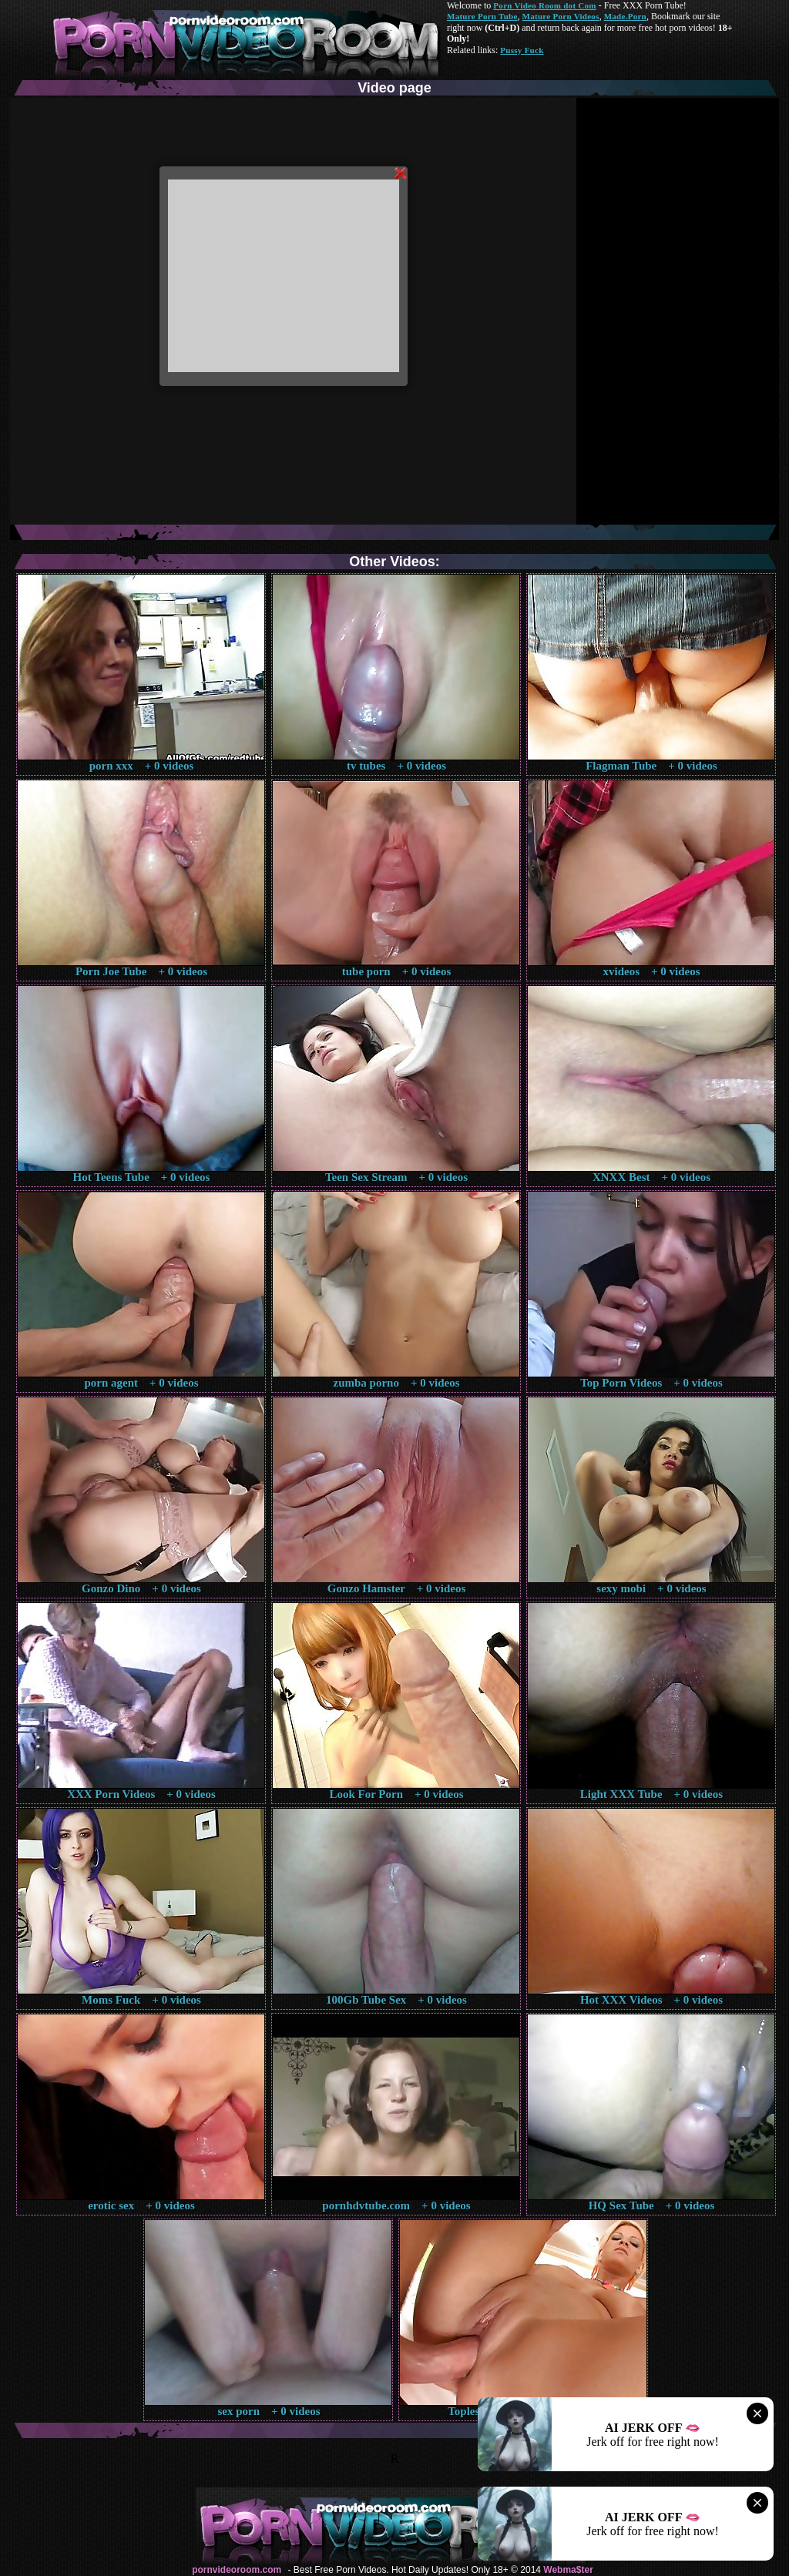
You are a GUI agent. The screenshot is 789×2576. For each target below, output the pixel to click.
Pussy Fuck (521, 50)
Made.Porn (625, 16)
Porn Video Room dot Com (544, 5)
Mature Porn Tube (482, 16)
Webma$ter (568, 2569)
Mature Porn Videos (560, 16)
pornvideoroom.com (236, 2569)
